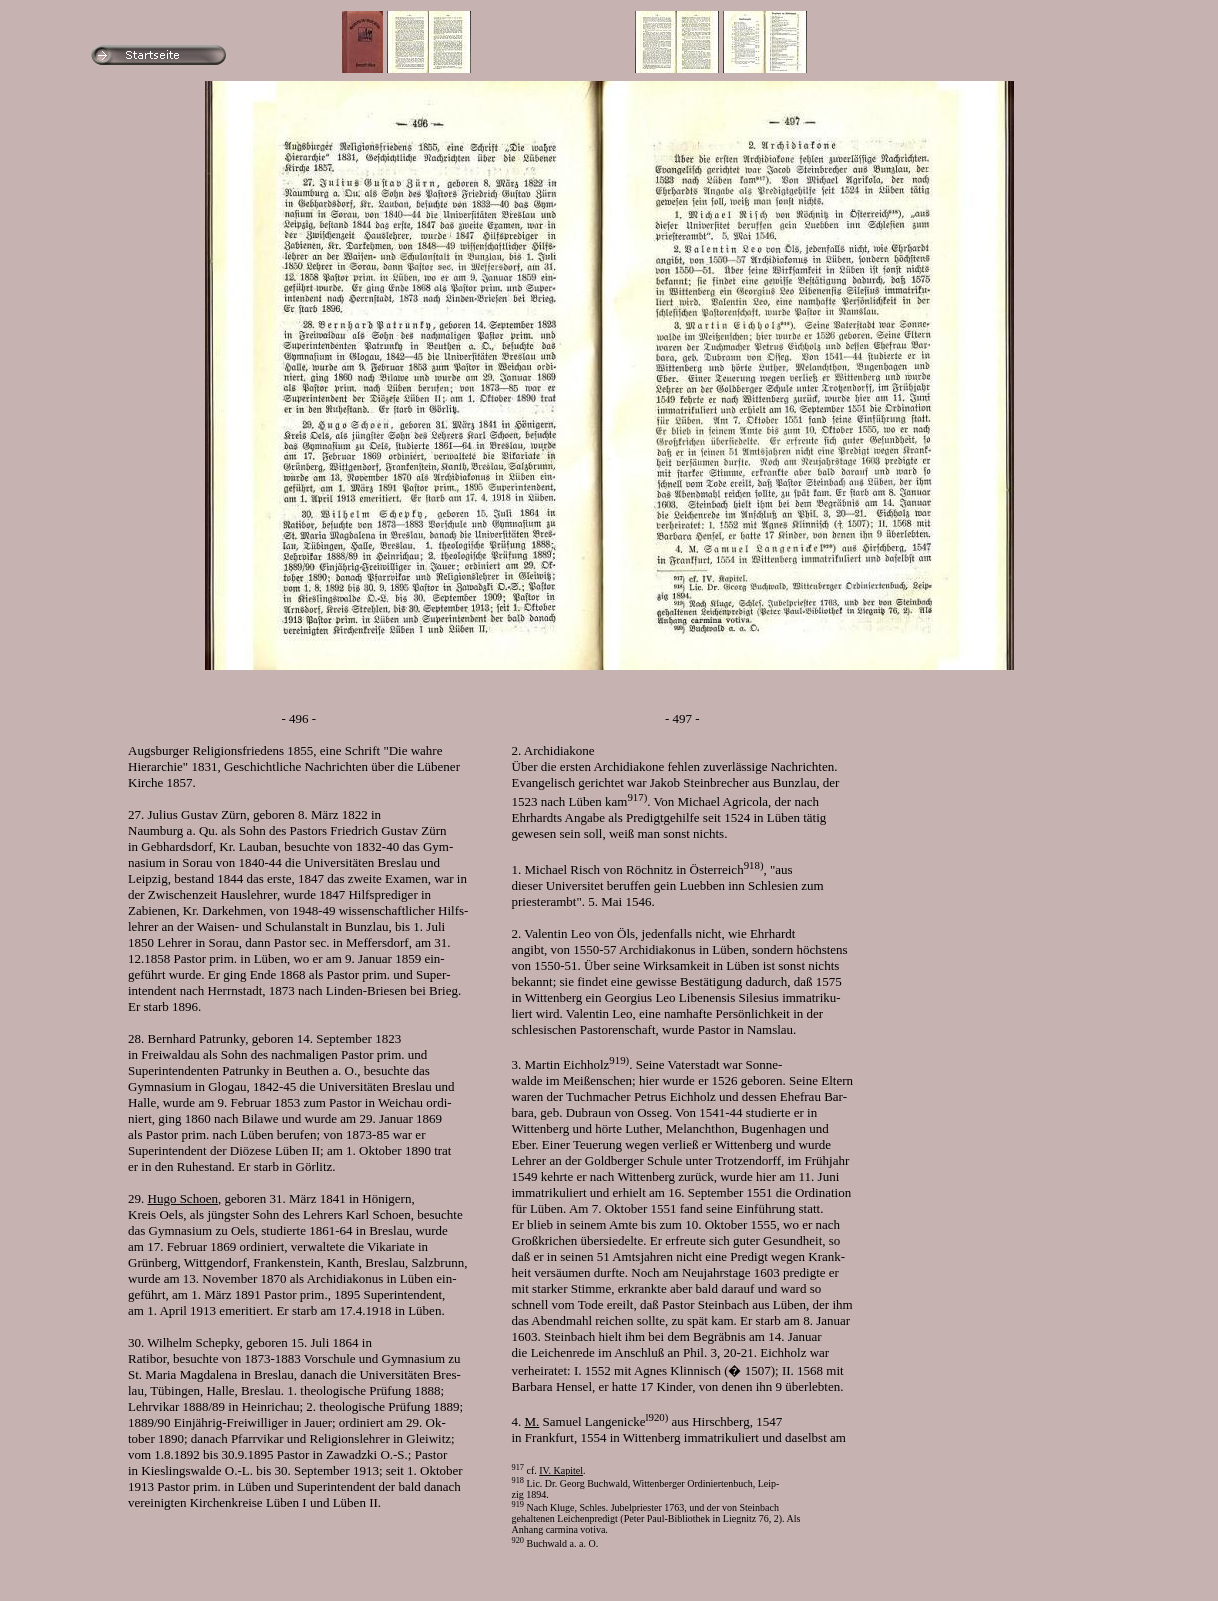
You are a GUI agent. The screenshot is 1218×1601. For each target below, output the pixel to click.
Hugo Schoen (183, 1198)
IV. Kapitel (561, 1470)
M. (532, 1421)
